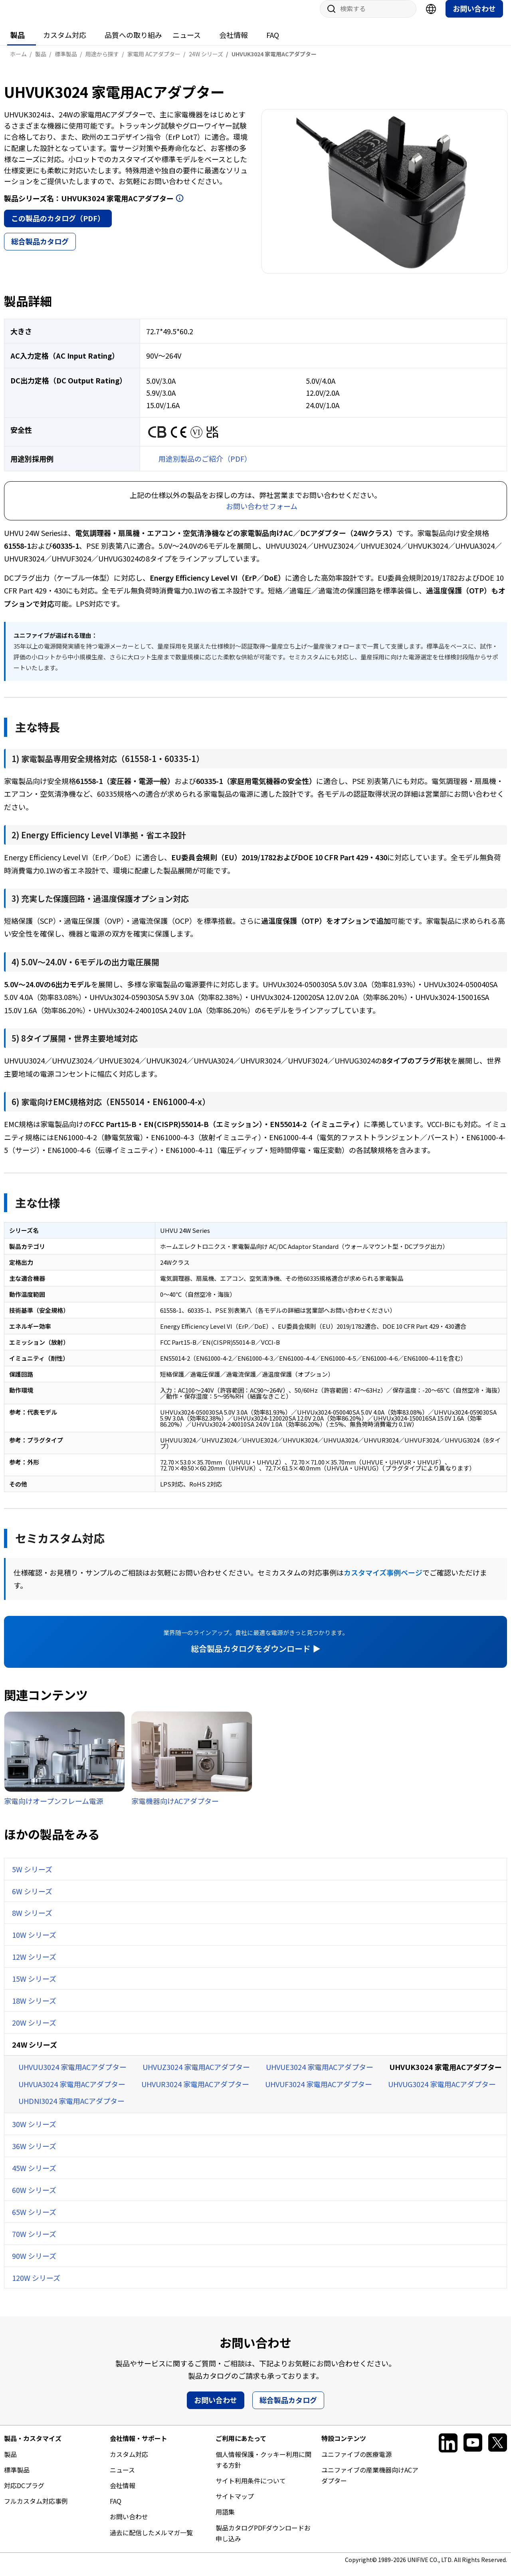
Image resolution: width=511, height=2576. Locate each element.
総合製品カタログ (40, 249)
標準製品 (17, 2478)
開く (180, 206)
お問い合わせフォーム (261, 514)
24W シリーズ (34, 2052)
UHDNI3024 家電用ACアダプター (71, 2109)
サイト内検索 (328, 17)
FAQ (272, 43)
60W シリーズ (34, 2198)
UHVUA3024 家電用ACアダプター (71, 2092)
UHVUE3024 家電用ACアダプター (319, 2075)
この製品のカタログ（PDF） (58, 226)
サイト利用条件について (251, 2488)
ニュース (186, 43)
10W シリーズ (34, 1942)
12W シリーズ (34, 1964)
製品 (17, 43)
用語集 (225, 2519)
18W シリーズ (34, 2008)
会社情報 (233, 43)
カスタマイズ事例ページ (383, 1580)
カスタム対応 (64, 43)
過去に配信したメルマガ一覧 (151, 2540)
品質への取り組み (133, 43)
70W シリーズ (34, 2242)
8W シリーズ (32, 1920)
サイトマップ (235, 2504)
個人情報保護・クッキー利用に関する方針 (263, 2467)
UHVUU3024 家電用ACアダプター (72, 2075)
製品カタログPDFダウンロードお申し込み (263, 2541)
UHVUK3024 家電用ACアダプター (445, 2075)
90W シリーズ (34, 2263)
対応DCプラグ (24, 2493)
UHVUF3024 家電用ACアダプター (318, 2092)
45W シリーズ (34, 2176)
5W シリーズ (32, 1877)
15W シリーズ (34, 1986)
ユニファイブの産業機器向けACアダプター (369, 2483)
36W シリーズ (34, 2154)
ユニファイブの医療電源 (356, 2462)
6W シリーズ (32, 1899)
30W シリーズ (34, 2132)
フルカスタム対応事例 (36, 2509)
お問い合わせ (474, 16)
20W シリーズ (34, 2030)
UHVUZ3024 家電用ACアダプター (196, 2075)
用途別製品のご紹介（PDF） (205, 466)
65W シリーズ (34, 2220)
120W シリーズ (36, 2285)
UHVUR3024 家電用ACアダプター (195, 2092)
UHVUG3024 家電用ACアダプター (442, 2092)
